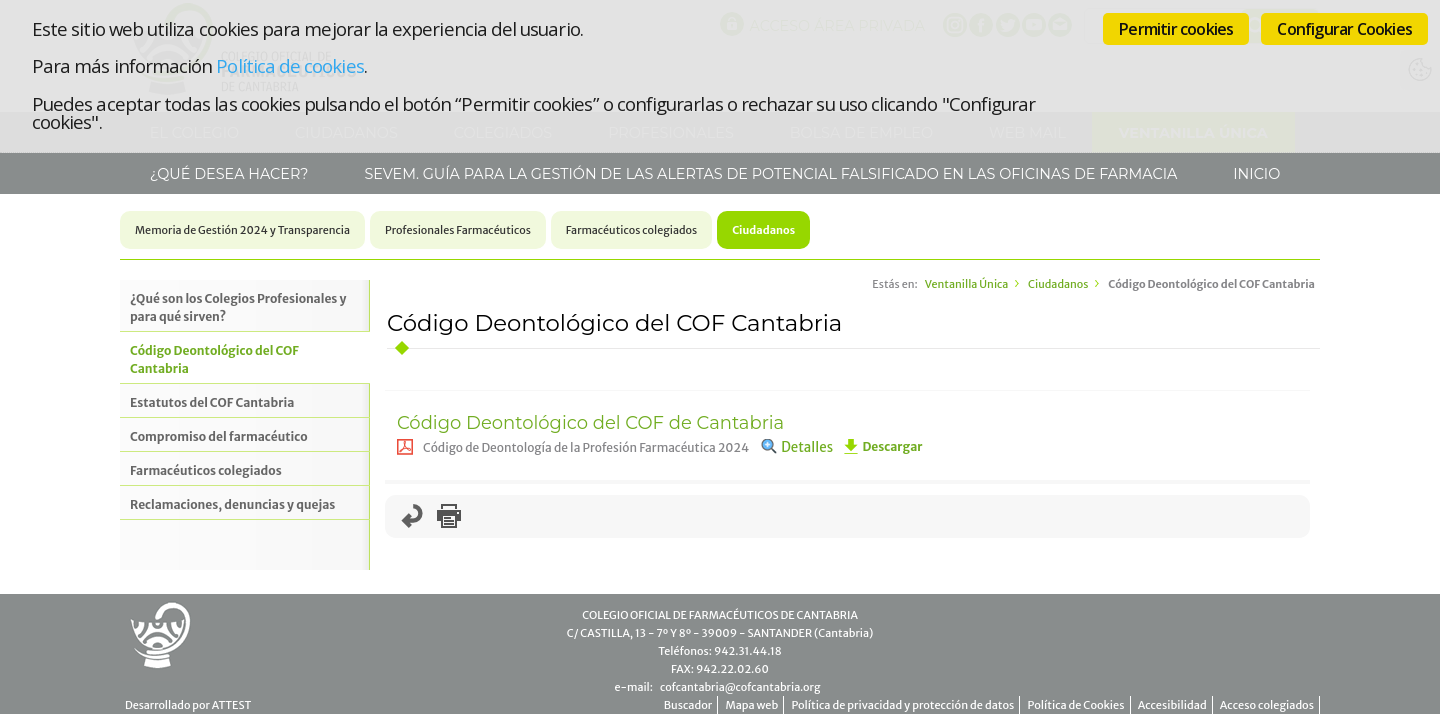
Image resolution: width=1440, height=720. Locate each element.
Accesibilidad (1172, 705)
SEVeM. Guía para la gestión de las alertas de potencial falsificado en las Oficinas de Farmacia (769, 174)
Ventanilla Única (967, 284)
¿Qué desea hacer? (227, 174)
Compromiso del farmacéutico (219, 436)
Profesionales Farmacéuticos (458, 230)
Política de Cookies (1076, 705)
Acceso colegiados (1267, 705)
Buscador (688, 705)
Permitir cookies (1176, 29)
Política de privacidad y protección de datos (902, 705)
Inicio (1255, 174)
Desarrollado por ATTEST (188, 705)
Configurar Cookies (1344, 29)
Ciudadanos (763, 230)
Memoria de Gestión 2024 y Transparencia (242, 230)
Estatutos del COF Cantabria (212, 402)
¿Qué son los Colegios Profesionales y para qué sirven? (238, 307)
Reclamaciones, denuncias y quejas (232, 504)
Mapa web (751, 705)
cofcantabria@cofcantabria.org (740, 687)
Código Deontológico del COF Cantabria (214, 359)
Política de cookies (289, 65)
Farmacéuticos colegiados (631, 230)
